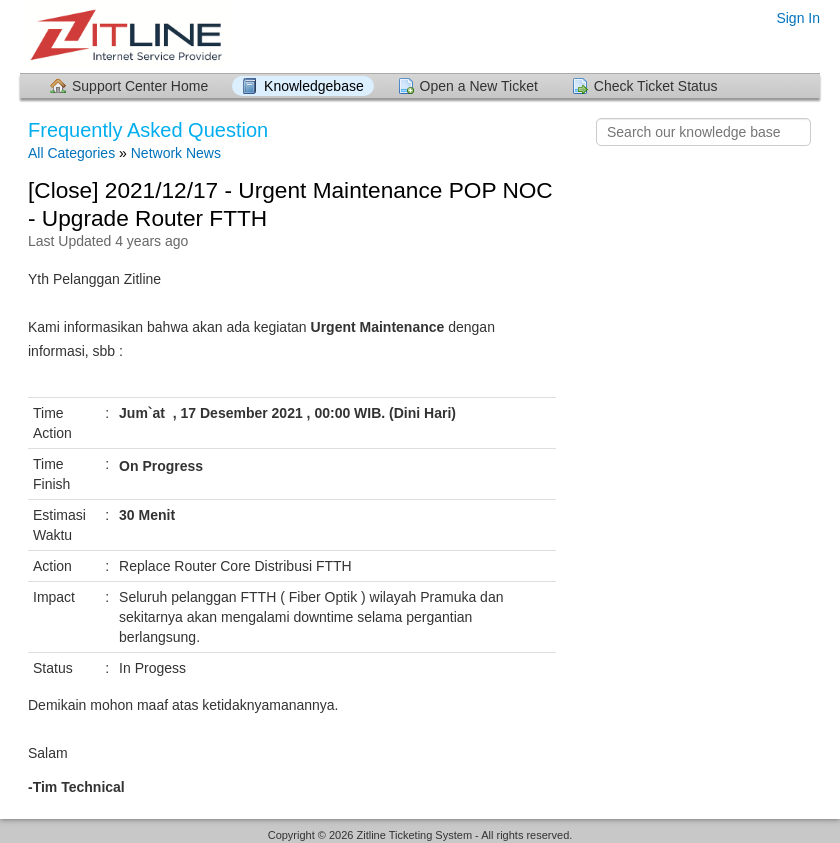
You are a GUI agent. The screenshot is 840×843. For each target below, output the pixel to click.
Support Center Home (140, 86)
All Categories (71, 153)
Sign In (798, 18)
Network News (176, 153)
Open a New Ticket (479, 86)
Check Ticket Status (656, 86)
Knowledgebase (314, 86)
